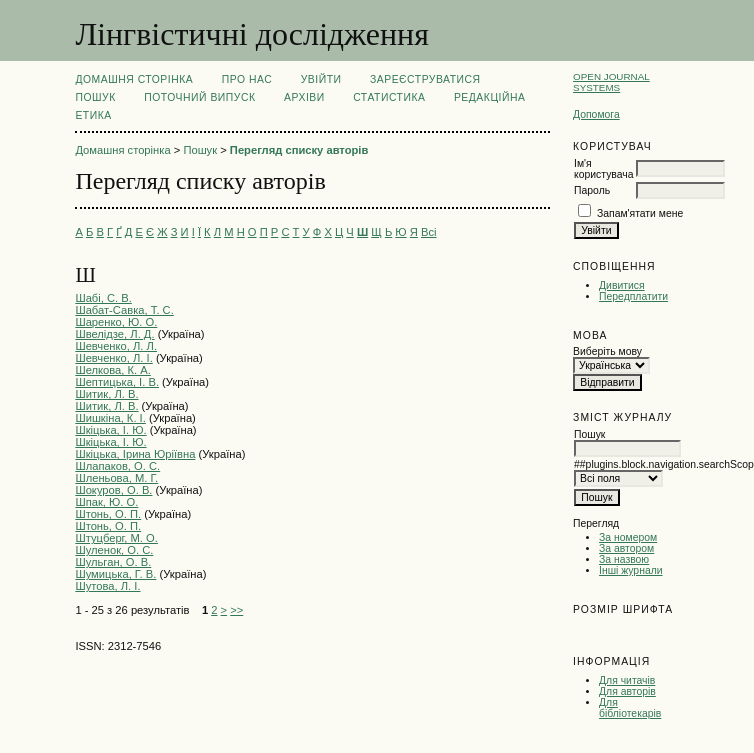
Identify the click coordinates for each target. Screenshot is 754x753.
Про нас (247, 79)
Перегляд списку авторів (299, 150)
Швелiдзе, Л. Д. (114, 334)
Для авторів (627, 691)
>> (236, 610)
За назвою (624, 559)
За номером (628, 537)
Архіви (304, 97)
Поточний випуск (199, 97)
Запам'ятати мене (640, 213)
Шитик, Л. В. (106, 394)
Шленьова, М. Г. (116, 478)
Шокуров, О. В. (113, 490)
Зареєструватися (425, 79)
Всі (429, 232)
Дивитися (622, 285)
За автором (626, 548)
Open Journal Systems (611, 82)
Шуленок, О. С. (114, 550)
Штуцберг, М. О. (116, 538)
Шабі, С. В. (103, 298)
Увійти (321, 79)
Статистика (389, 97)
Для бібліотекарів (630, 708)
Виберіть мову (607, 351)
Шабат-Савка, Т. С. (124, 310)
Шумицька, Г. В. (115, 574)
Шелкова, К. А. (112, 370)
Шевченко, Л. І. (113, 358)
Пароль (592, 190)
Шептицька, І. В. (117, 382)
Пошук (95, 97)
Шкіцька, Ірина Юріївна (135, 454)
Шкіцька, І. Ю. (110, 430)
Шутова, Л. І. (107, 586)
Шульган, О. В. (113, 562)
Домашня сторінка (134, 79)
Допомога (596, 114)
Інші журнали (630, 570)
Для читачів (627, 680)
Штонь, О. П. (108, 514)
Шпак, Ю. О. (106, 502)
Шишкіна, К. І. (110, 418)
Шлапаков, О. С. (117, 466)
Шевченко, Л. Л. (116, 346)
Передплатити (633, 296)
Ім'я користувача (603, 169)
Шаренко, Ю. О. (116, 322)
